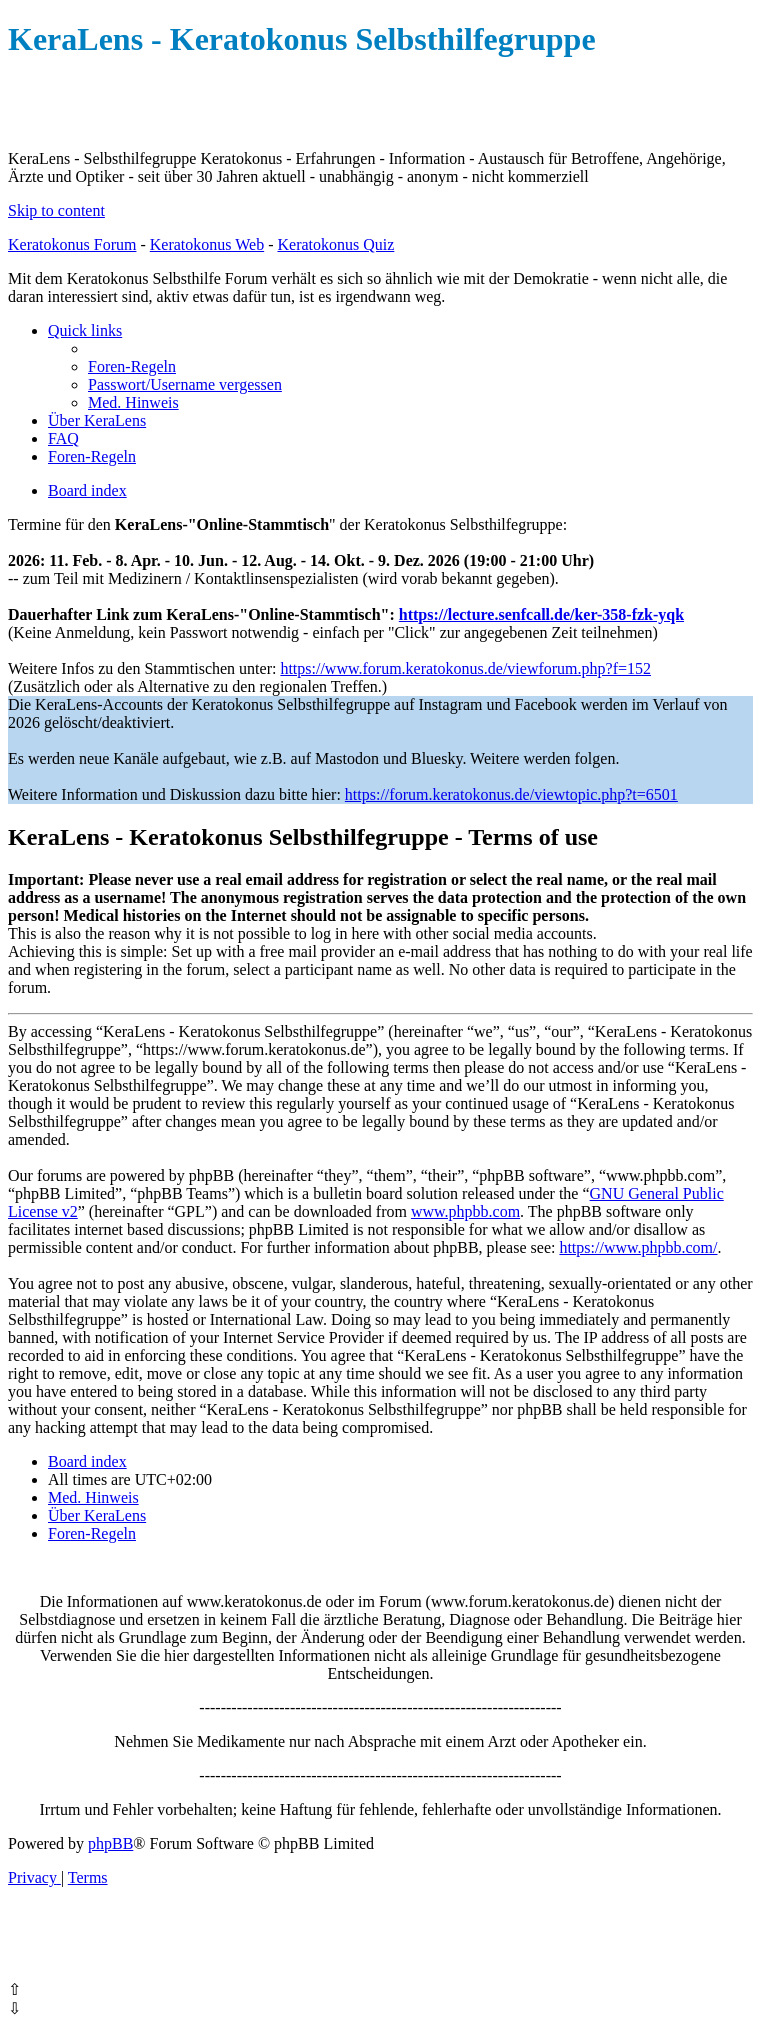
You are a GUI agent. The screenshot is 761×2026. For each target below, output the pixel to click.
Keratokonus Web (207, 244)
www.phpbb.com (465, 1211)
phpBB (110, 1843)
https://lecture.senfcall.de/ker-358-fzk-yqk (541, 614)
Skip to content (56, 210)
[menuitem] (132, 366)
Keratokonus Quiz (335, 244)
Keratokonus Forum (72, 244)
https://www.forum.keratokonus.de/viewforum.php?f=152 (465, 668)
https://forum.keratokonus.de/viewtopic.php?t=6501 (511, 794)
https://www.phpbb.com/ (638, 1247)
